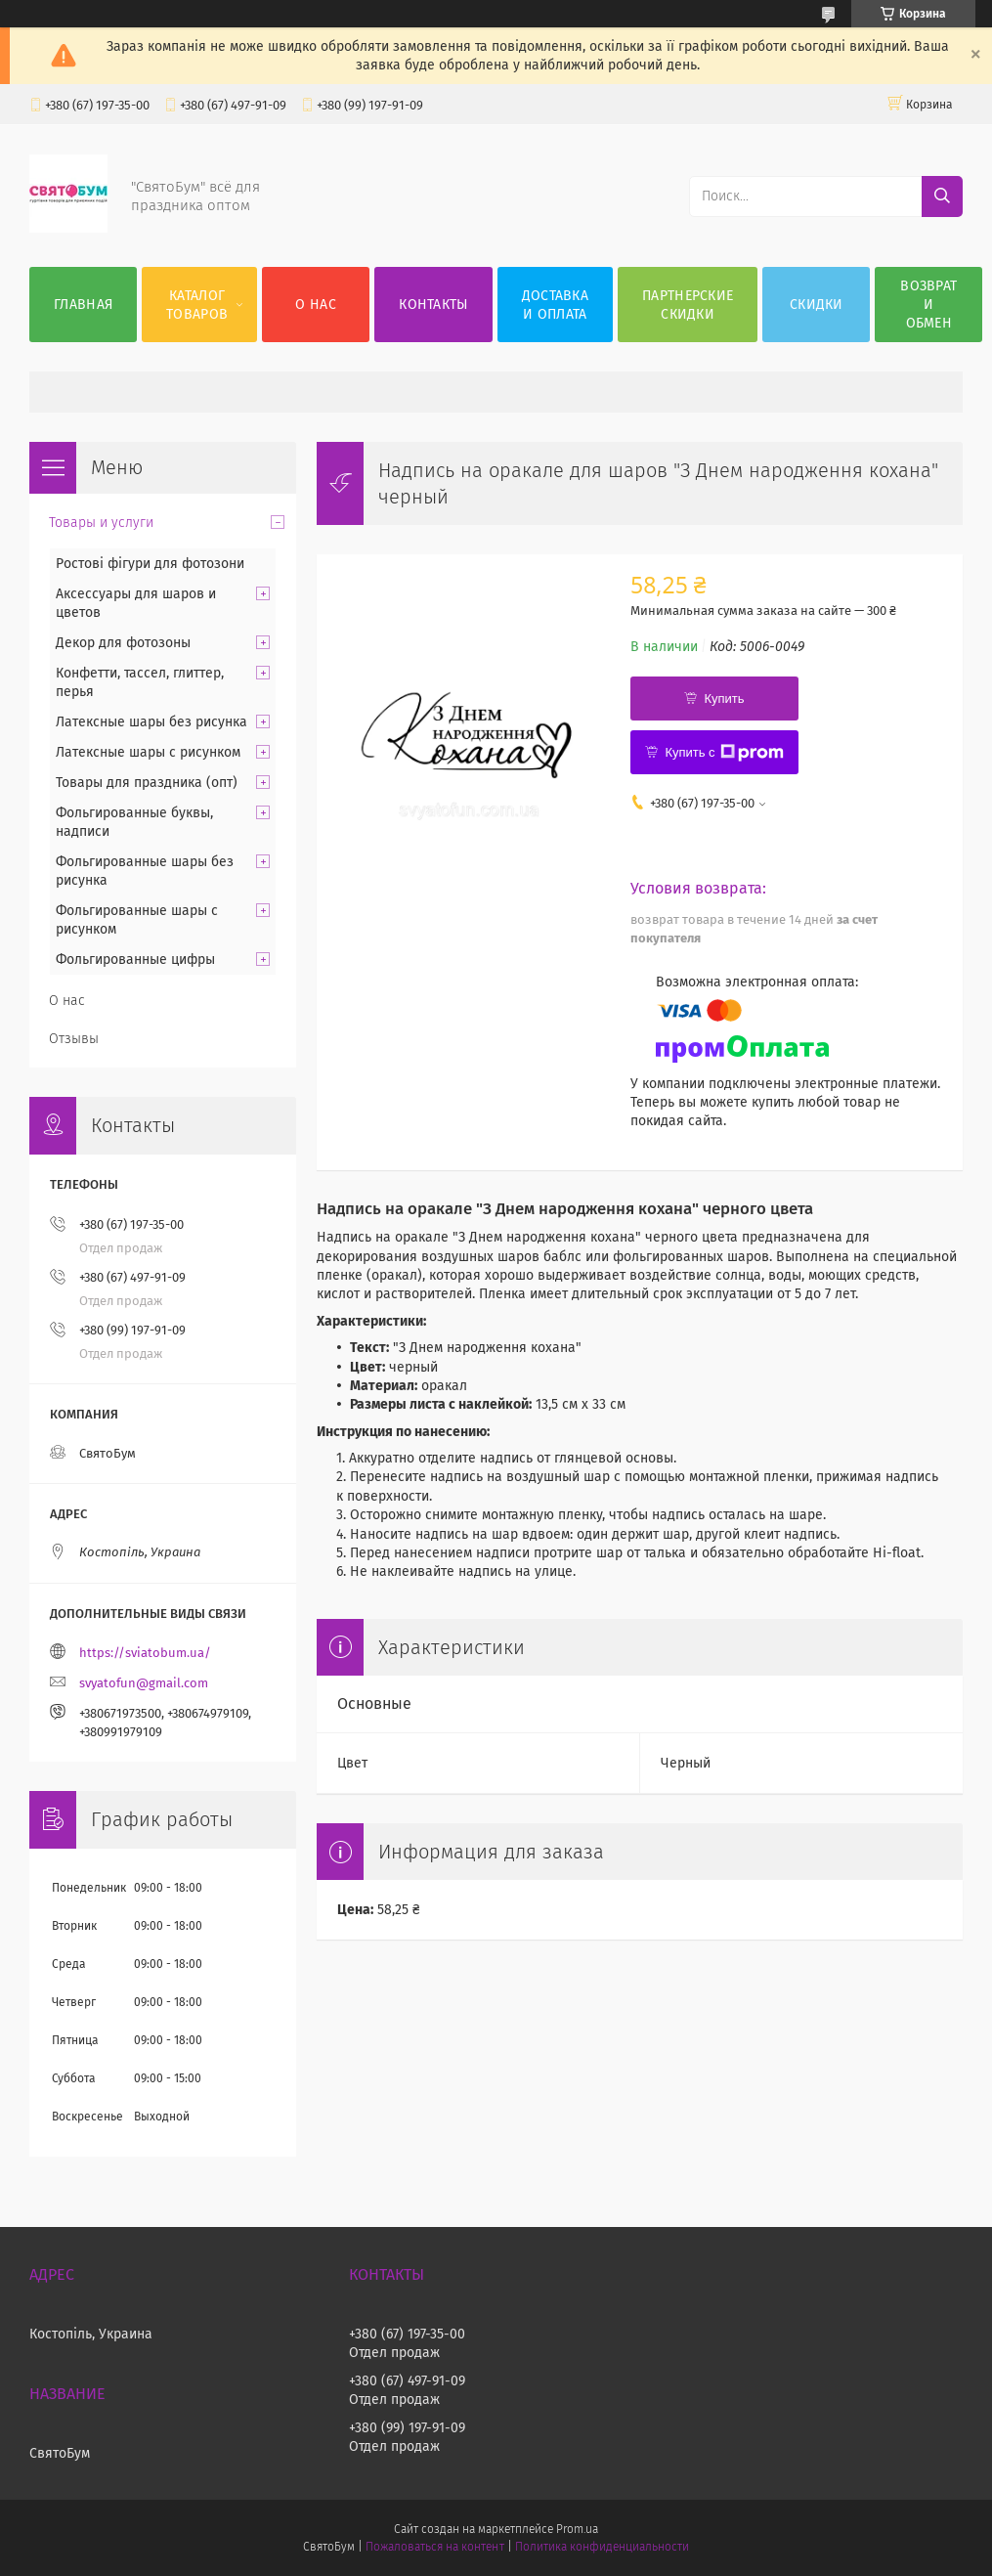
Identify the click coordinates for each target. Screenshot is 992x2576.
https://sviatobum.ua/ (145, 1652)
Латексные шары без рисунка (151, 722)
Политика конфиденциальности (602, 2547)
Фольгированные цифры (135, 959)
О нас (315, 304)
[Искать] (942, 196)
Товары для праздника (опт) (146, 782)
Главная (83, 304)
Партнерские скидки (687, 305)
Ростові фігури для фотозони (150, 563)
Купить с (724, 753)
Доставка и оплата (555, 305)
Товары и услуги (101, 522)
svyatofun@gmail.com (143, 1683)
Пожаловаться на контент (434, 2547)
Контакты (433, 304)
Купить (724, 698)
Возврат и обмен (928, 304)
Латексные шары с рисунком (148, 752)
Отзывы (74, 1038)
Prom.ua (577, 2529)
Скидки (816, 304)
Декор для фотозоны (123, 642)
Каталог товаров (197, 305)
